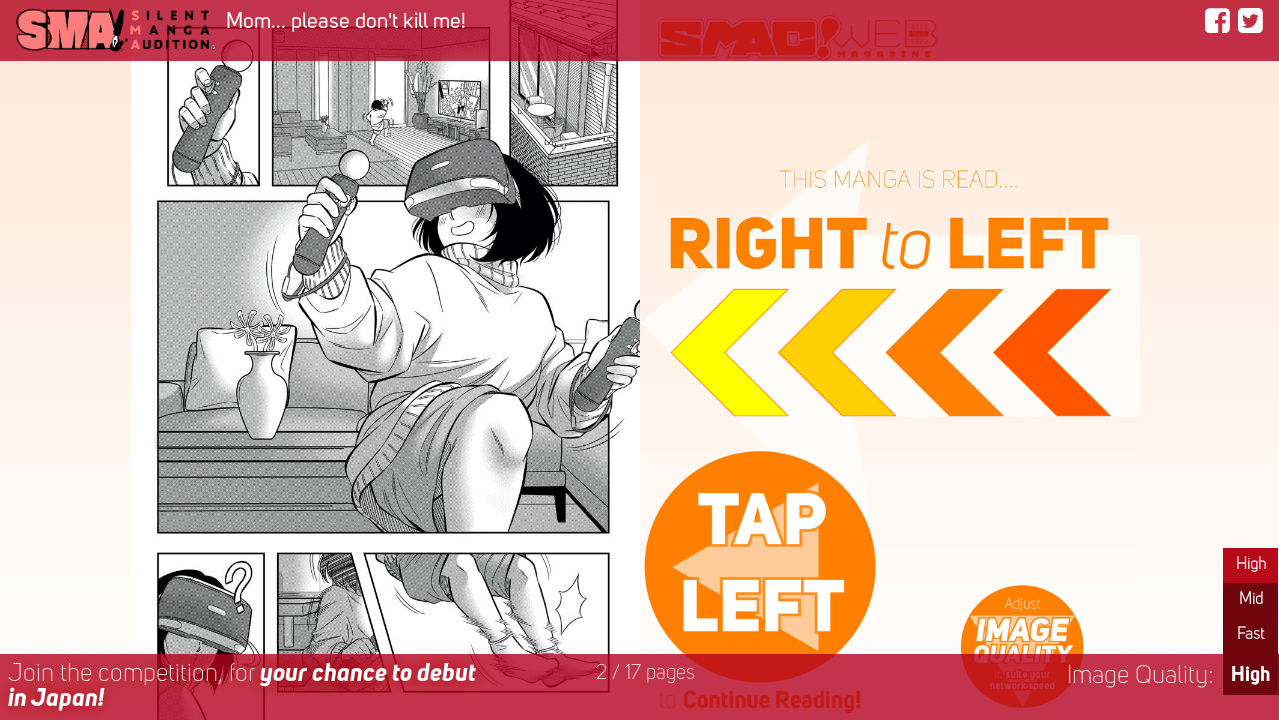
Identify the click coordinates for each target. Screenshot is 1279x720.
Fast (1250, 635)
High (1251, 565)
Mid (1251, 600)
